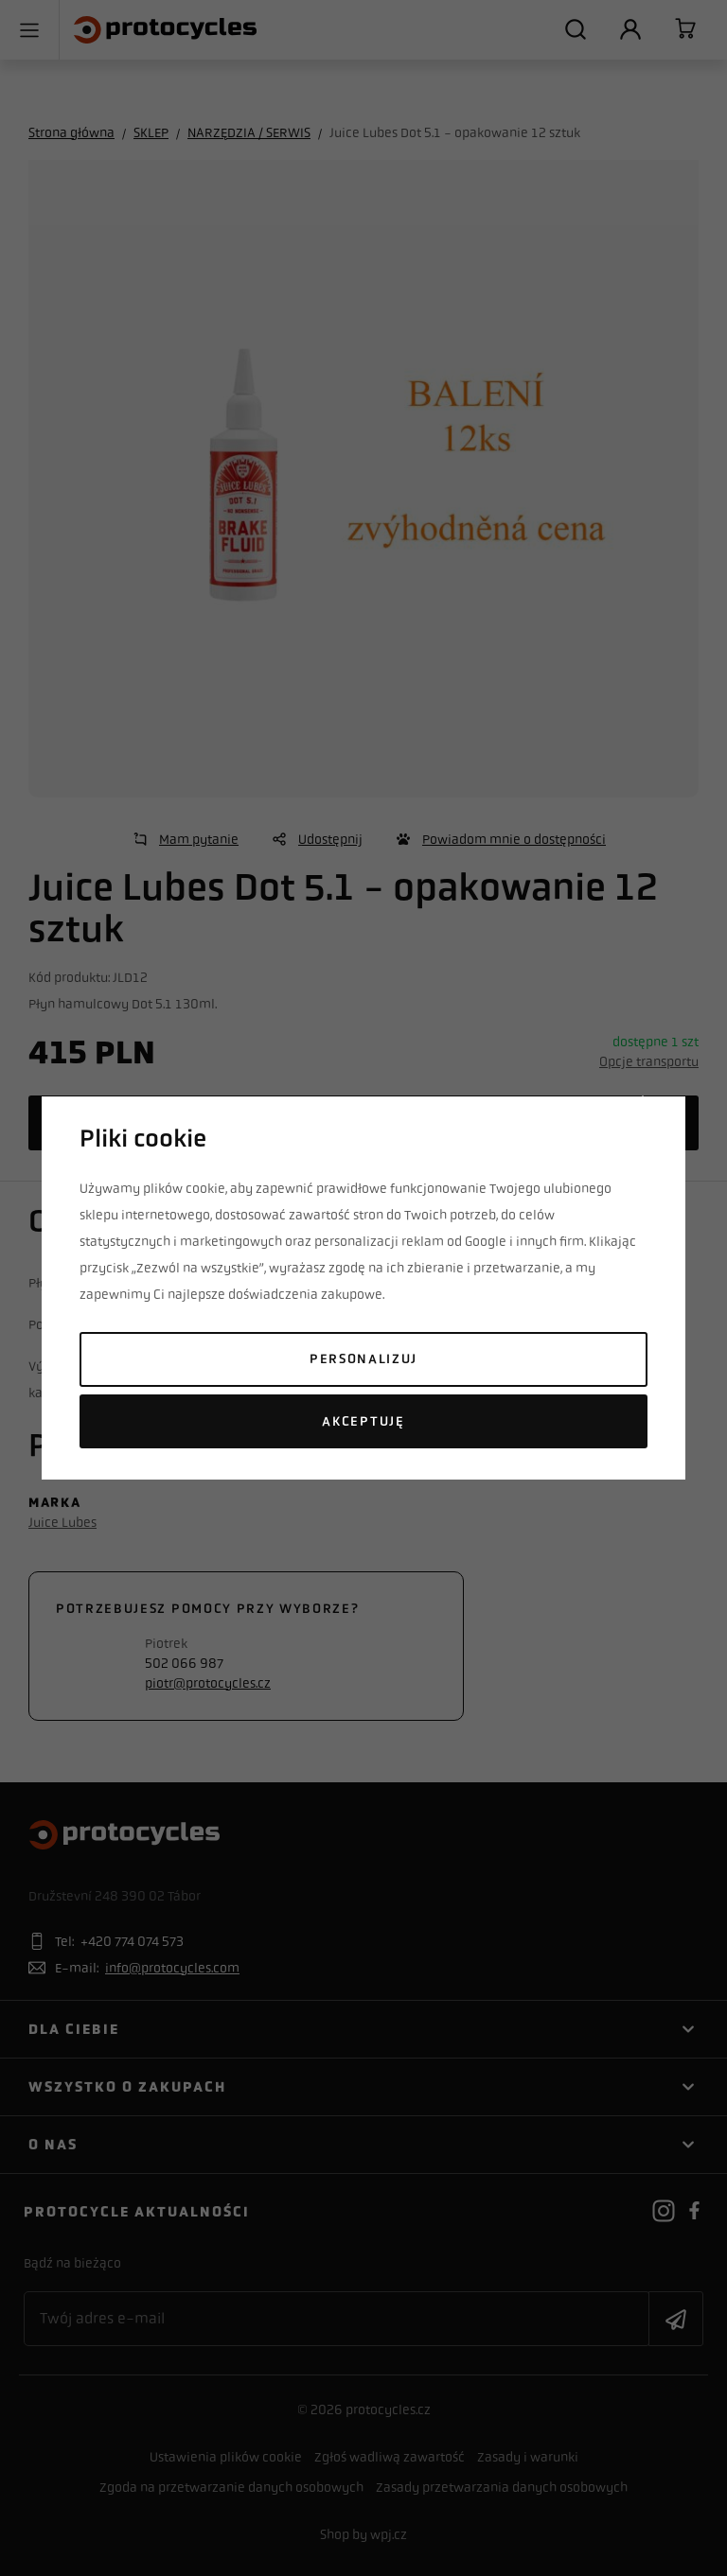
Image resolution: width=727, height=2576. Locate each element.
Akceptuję (363, 1421)
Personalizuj (363, 1359)
